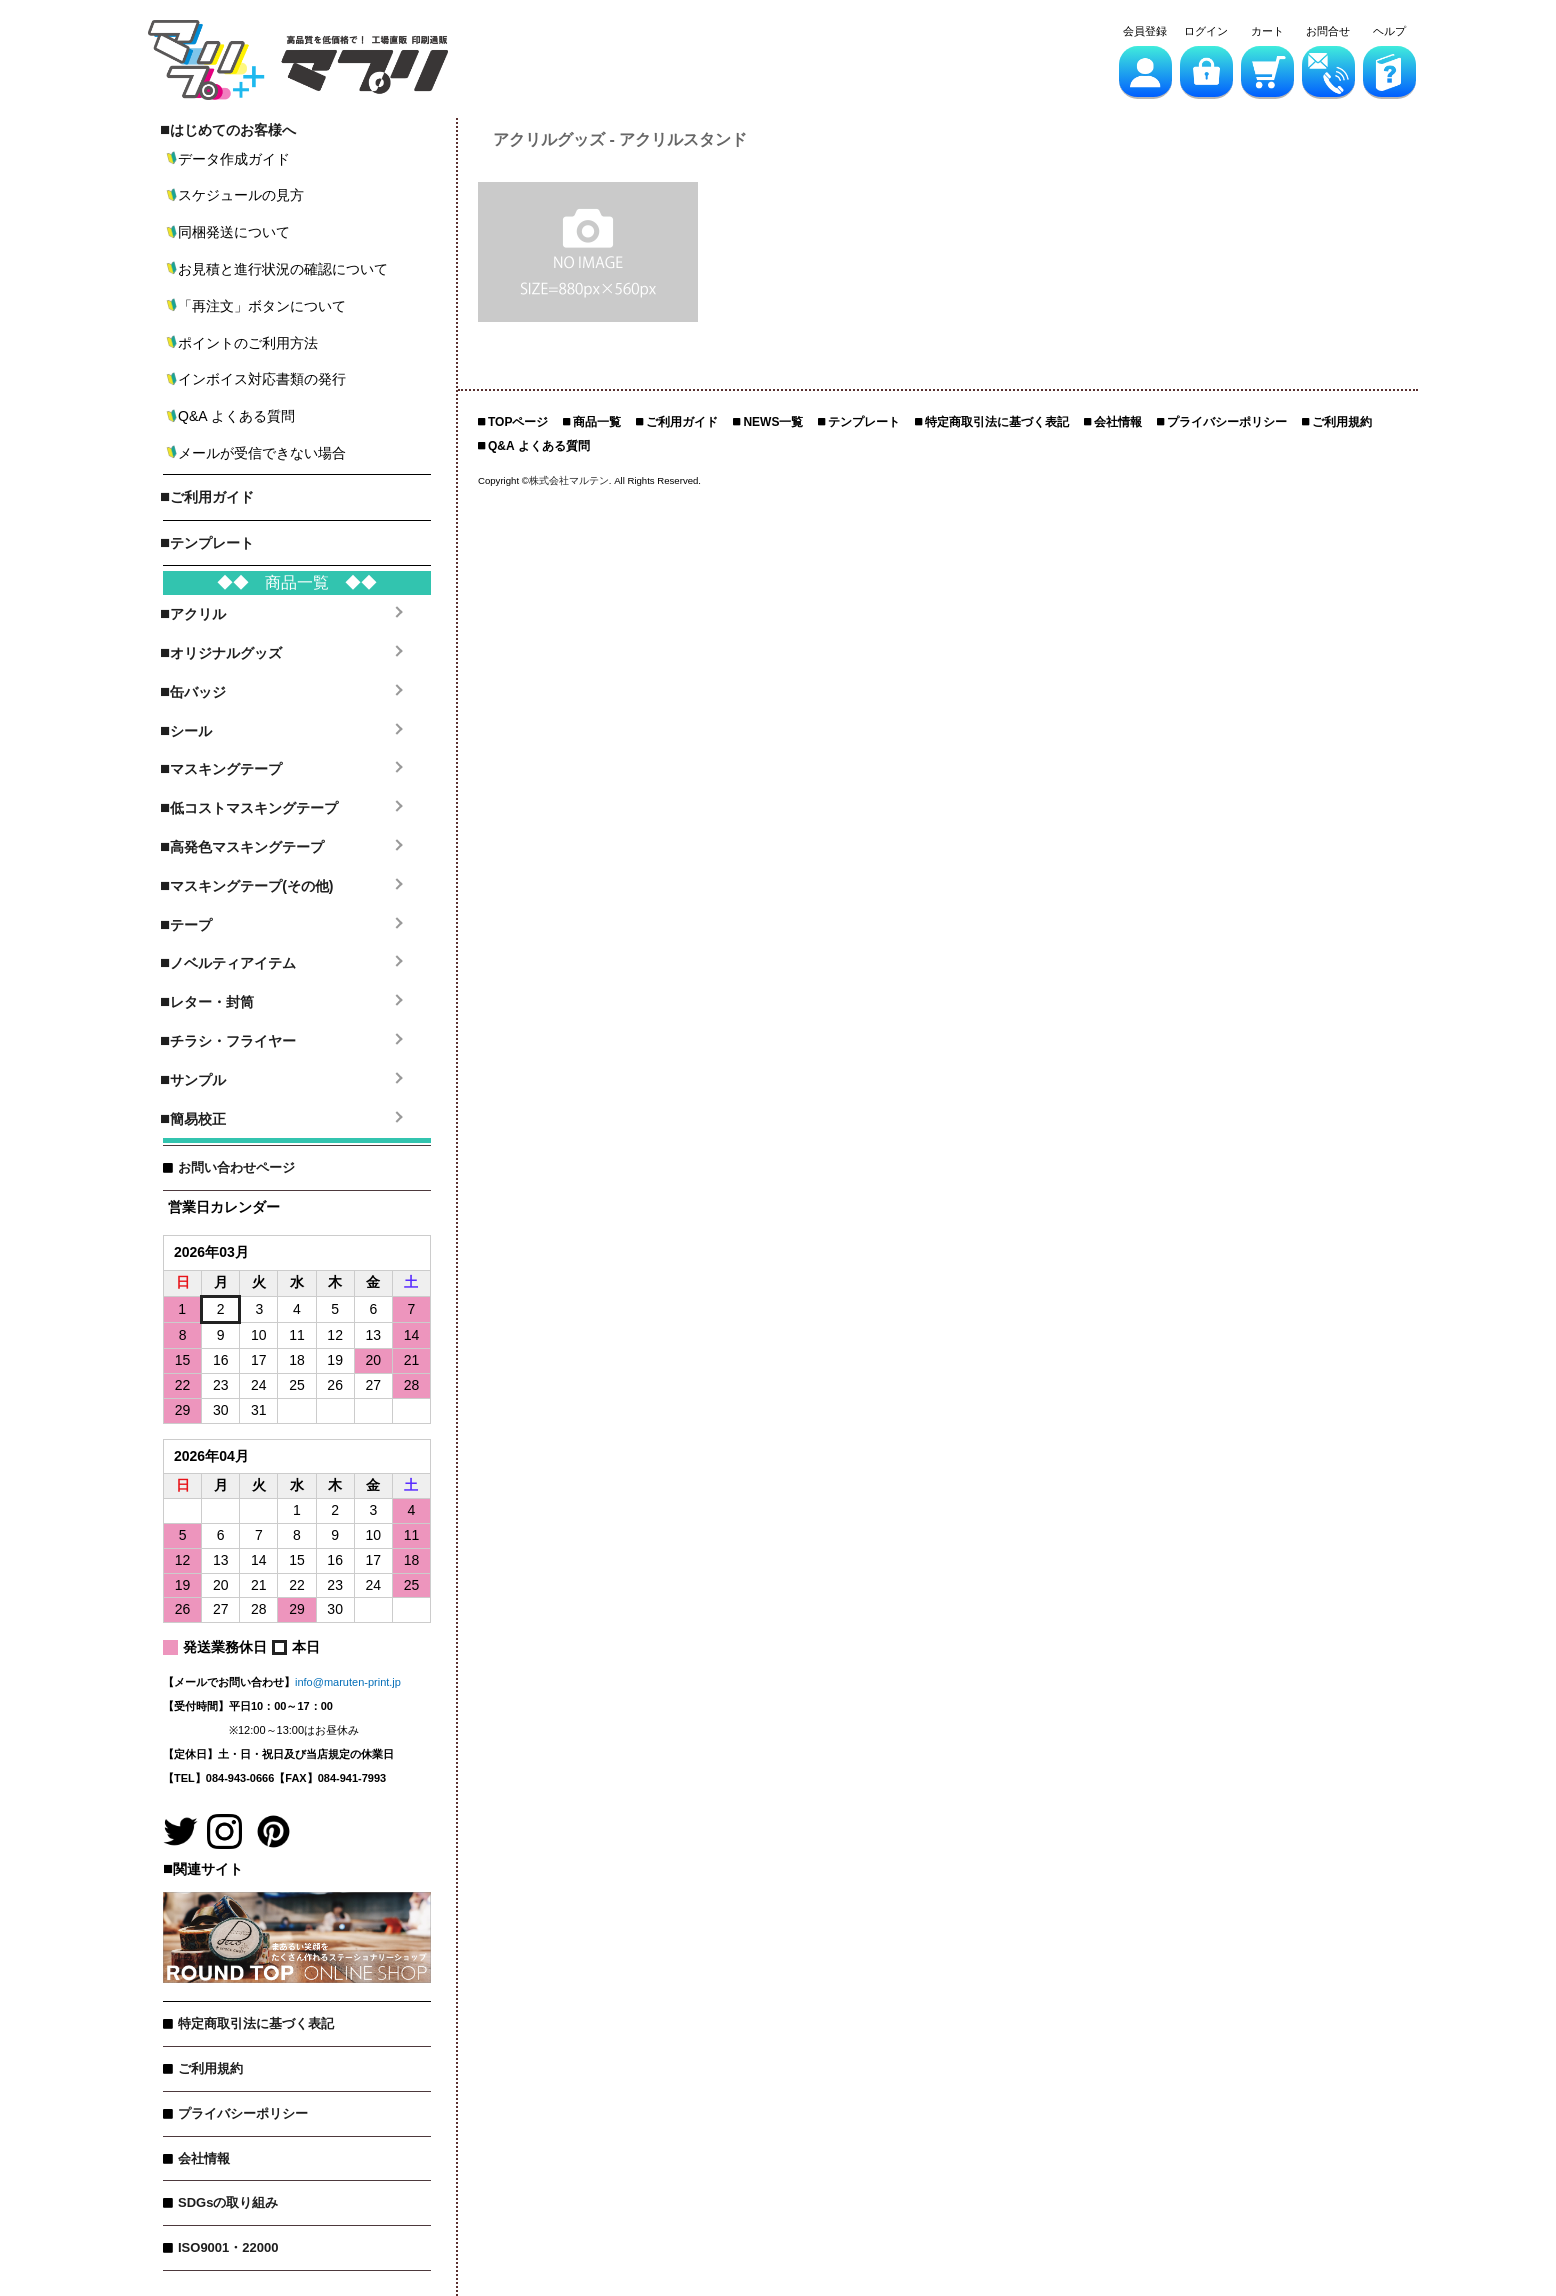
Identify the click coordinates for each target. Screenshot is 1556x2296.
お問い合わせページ (236, 1167)
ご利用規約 (210, 2068)
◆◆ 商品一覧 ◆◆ (297, 582)
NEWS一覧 (773, 422)
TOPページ (518, 422)
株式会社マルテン (569, 480)
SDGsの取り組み (228, 2202)
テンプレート (864, 422)
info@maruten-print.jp (348, 1682)
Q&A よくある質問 (539, 446)
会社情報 (204, 2158)
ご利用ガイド (682, 422)
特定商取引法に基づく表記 (256, 2023)
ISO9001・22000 (228, 2247)
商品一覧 (597, 422)
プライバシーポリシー (243, 2113)
